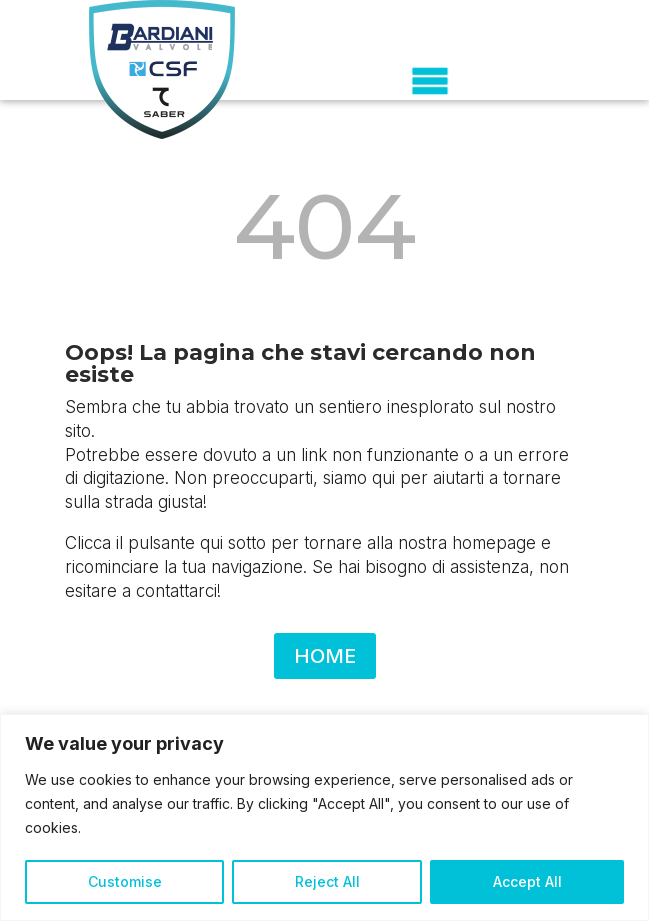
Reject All (327, 881)
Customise (125, 881)
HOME (325, 656)
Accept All (527, 881)
